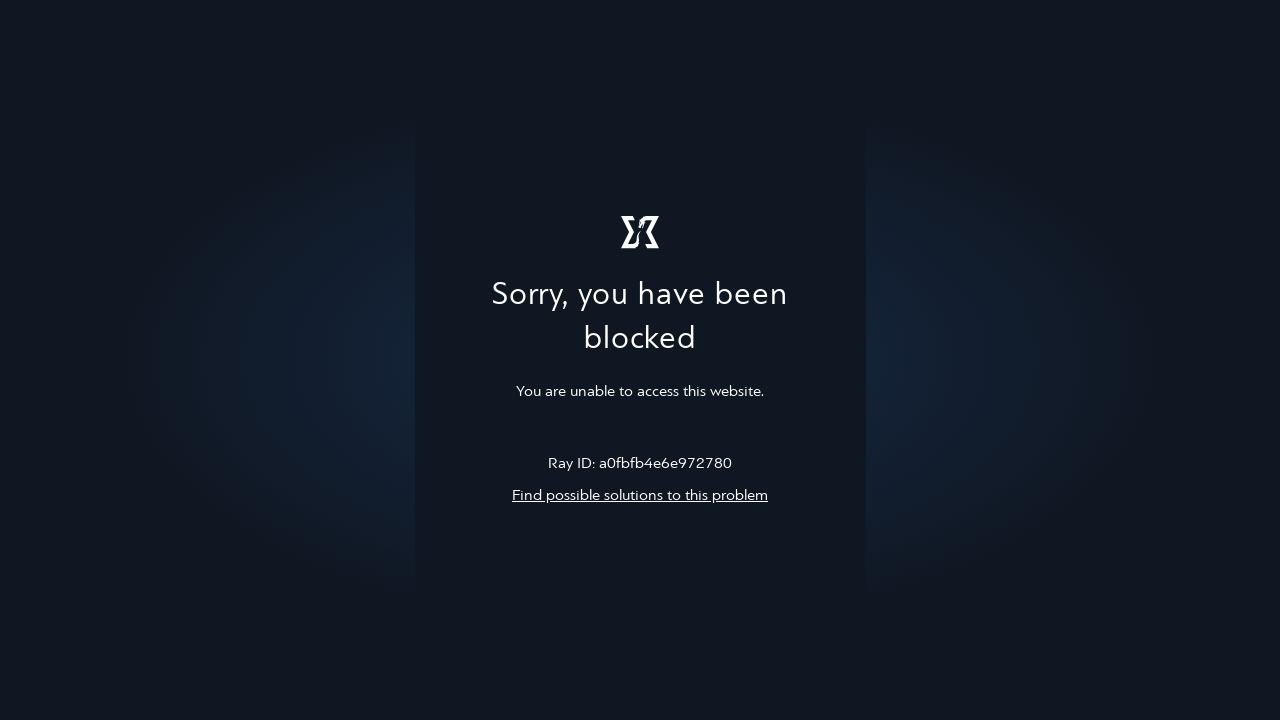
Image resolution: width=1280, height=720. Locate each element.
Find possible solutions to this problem (640, 496)
